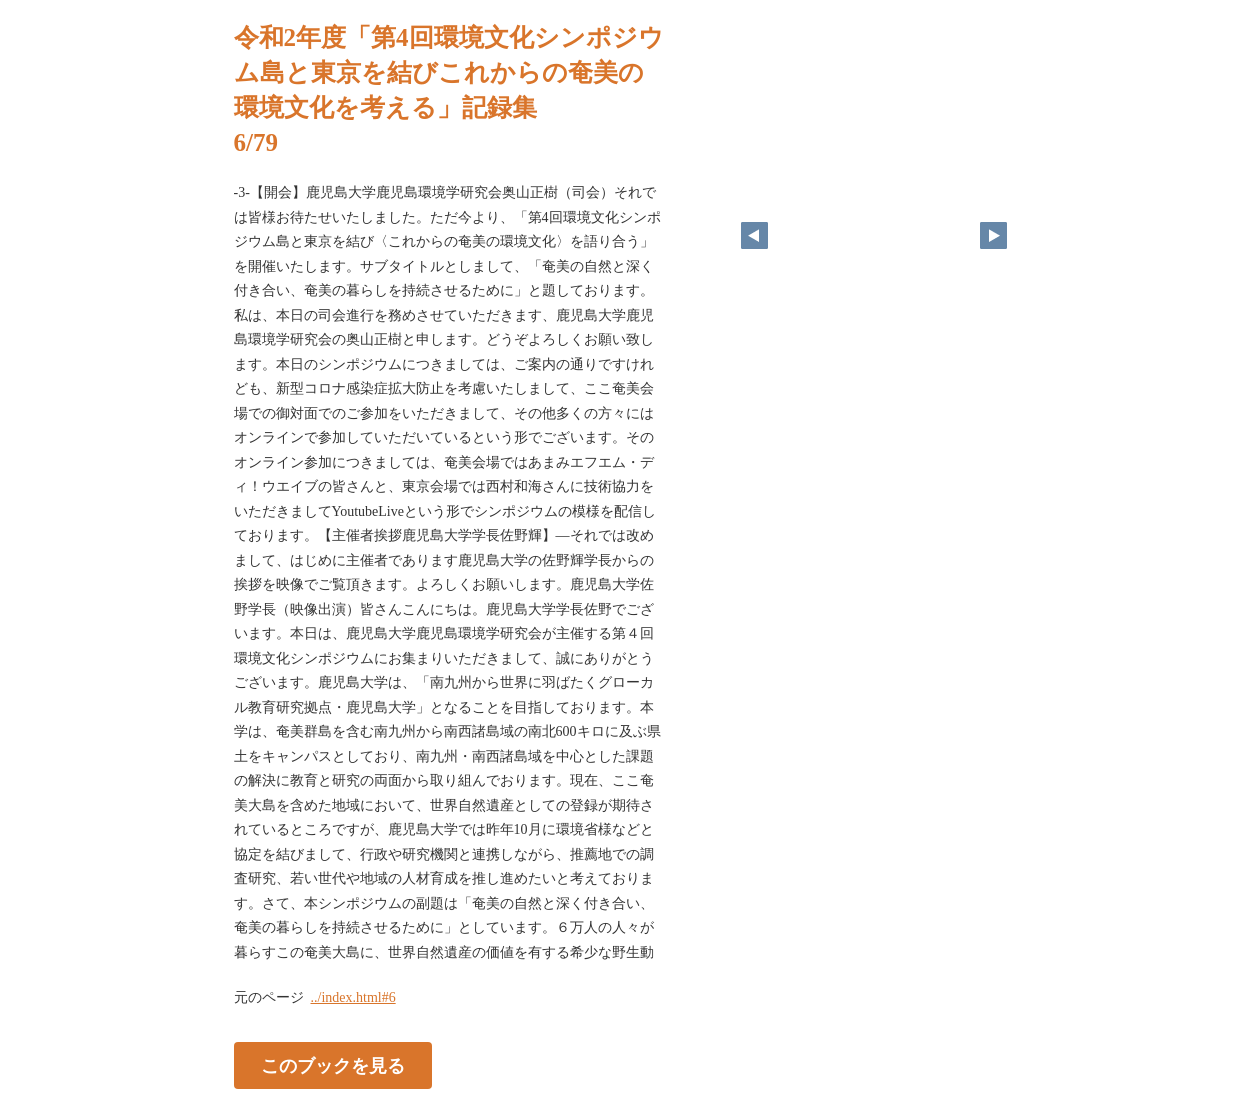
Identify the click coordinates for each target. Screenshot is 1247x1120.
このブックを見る (333, 1066)
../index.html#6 (353, 997)
